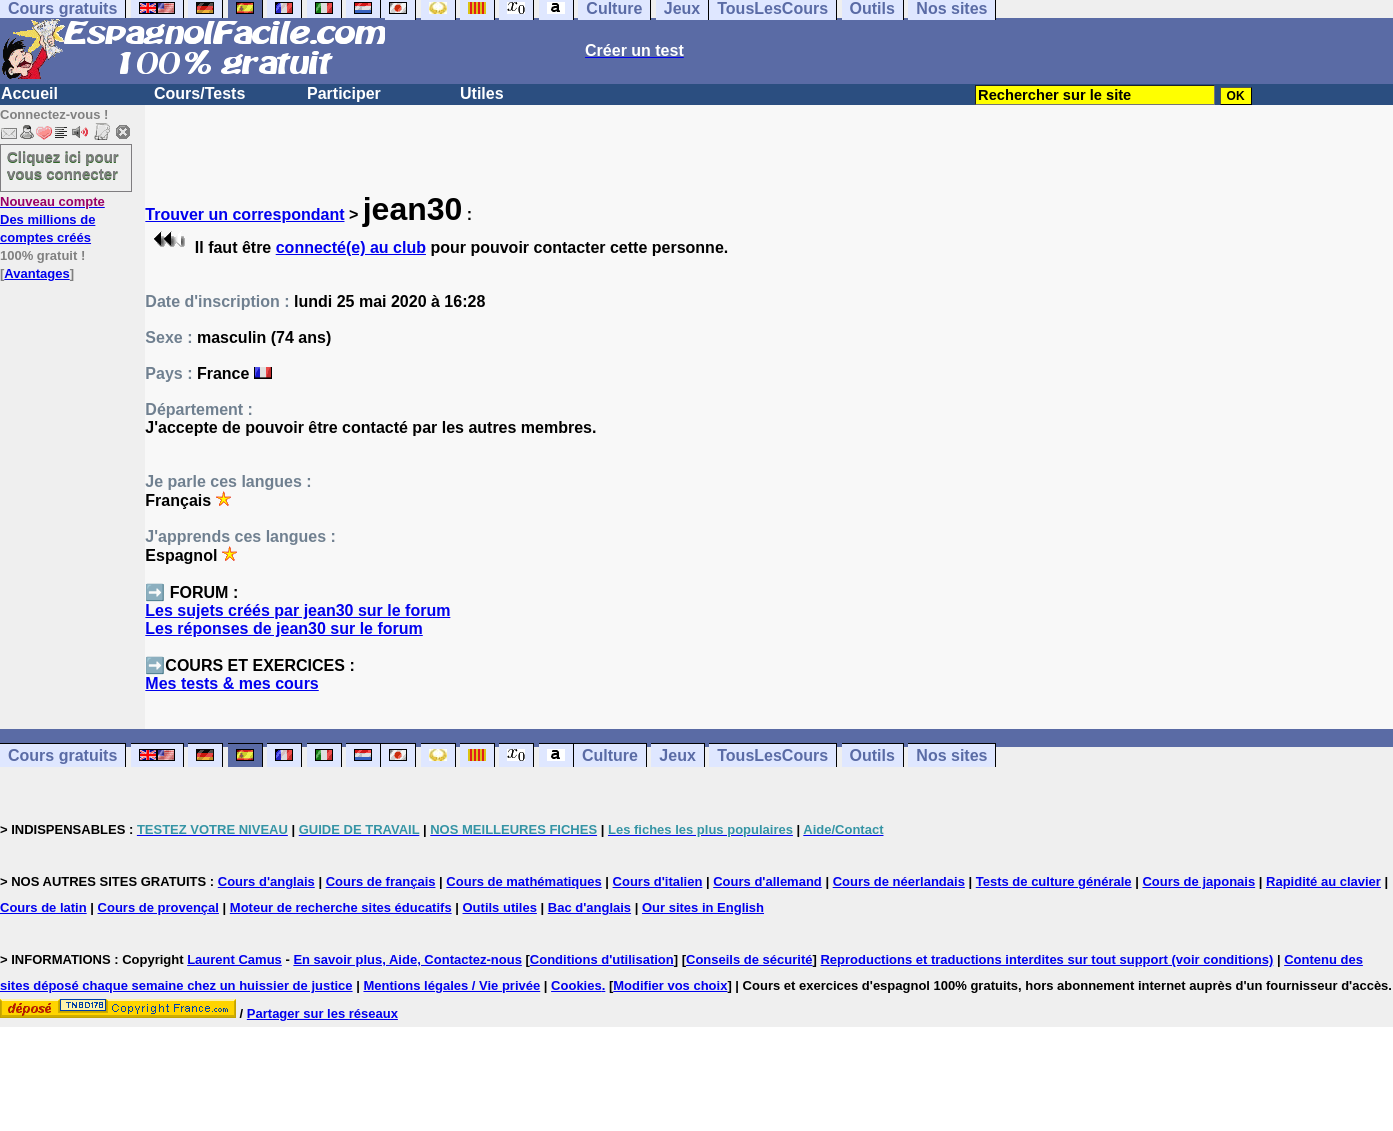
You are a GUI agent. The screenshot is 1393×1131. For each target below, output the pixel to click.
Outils (872, 755)
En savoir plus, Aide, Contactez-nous (407, 959)
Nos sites (951, 755)
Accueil (29, 93)
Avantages (36, 273)
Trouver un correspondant (244, 214)
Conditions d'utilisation (602, 959)
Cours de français (381, 881)
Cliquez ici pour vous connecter (63, 165)
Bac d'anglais (589, 907)
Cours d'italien (658, 881)
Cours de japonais (1198, 881)
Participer (344, 93)
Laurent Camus (234, 959)
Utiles (482, 93)
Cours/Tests (199, 93)
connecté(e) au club (351, 247)
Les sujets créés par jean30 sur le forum (297, 610)
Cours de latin (43, 907)
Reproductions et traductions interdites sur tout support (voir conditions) (1046, 959)
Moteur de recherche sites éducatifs (341, 907)
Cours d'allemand (767, 881)
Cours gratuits (62, 755)
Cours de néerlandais (899, 881)
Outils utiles (500, 907)
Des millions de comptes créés (52, 219)
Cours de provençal (158, 907)
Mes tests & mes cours (231, 683)
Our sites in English (703, 907)
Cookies (576, 985)
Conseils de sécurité (749, 959)
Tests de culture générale (1054, 881)
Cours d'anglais (266, 881)
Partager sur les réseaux (322, 1013)
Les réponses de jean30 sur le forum (283, 628)
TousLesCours (772, 755)
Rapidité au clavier (1323, 881)
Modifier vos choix (670, 985)
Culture (610, 755)
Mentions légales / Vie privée (451, 985)
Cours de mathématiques (523, 881)
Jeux (677, 755)
